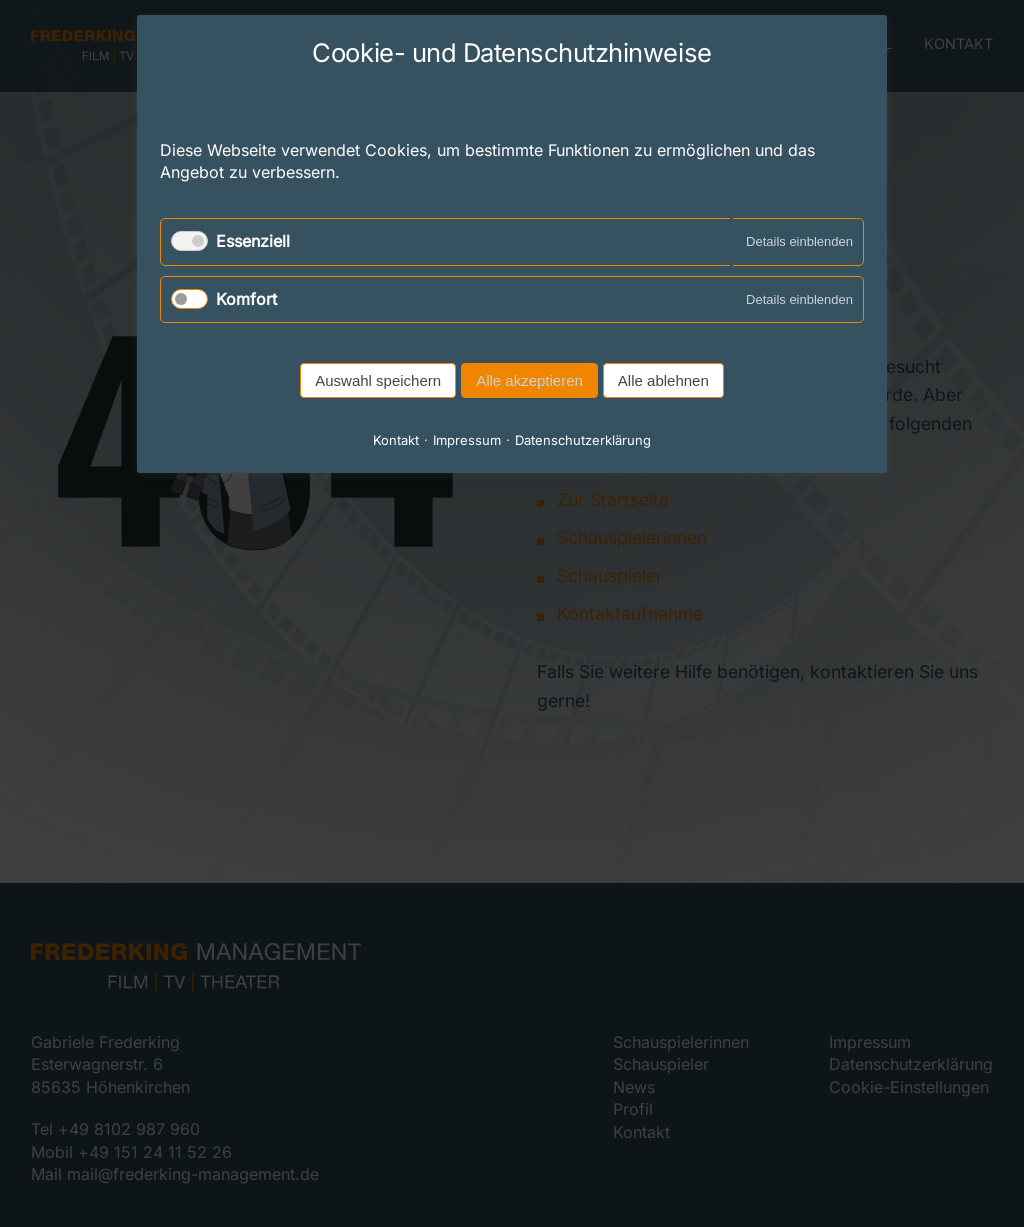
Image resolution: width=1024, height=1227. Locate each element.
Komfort (246, 299)
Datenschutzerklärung (583, 440)
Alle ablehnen (663, 380)
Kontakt (396, 440)
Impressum (467, 440)
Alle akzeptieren (529, 380)
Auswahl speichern (378, 380)
